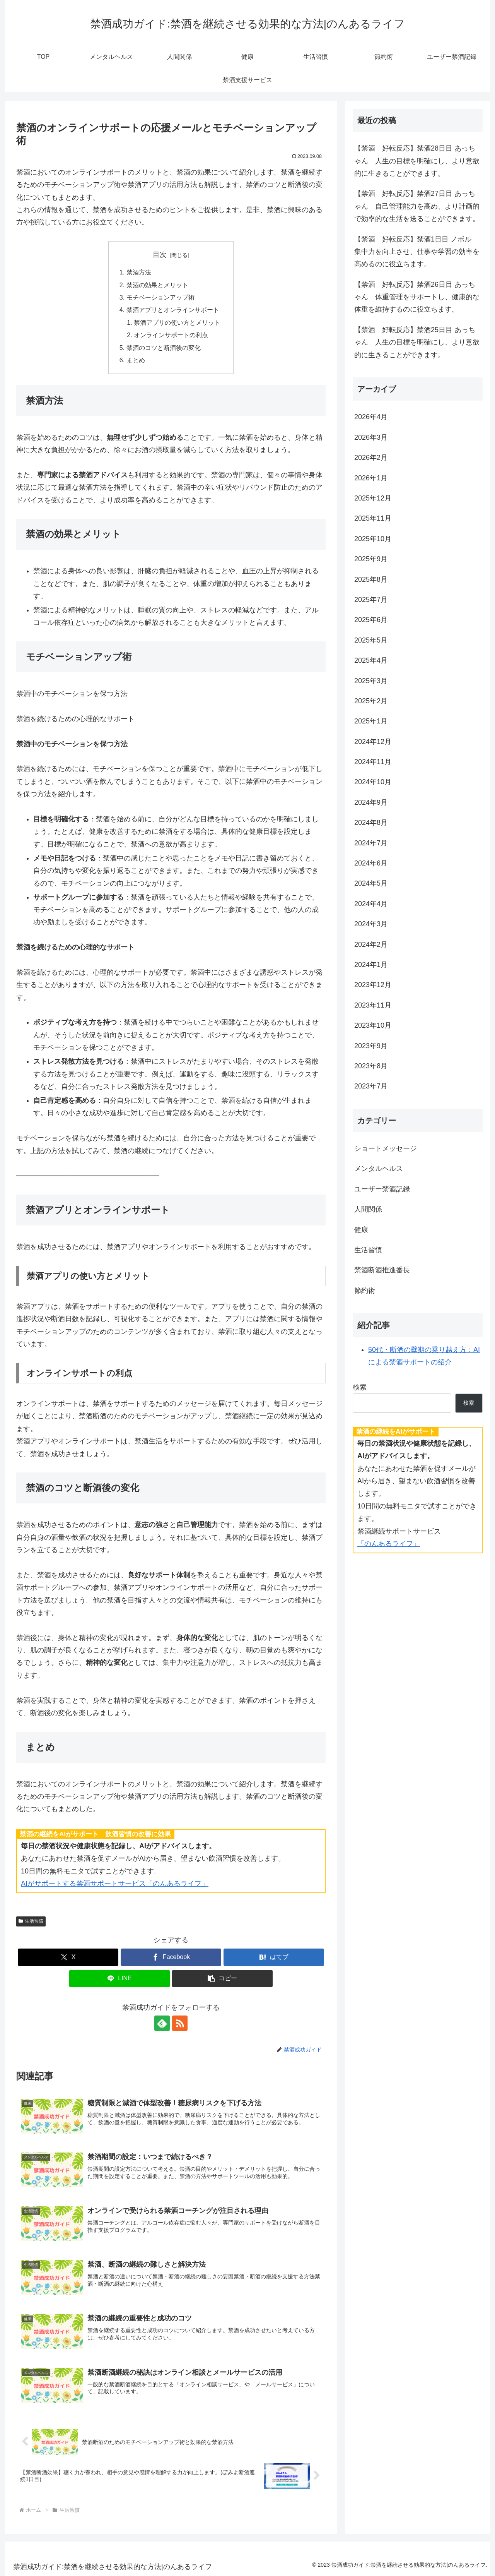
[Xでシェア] (68, 1957)
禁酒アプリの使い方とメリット (177, 322)
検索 (360, 1387)
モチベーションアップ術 (160, 297)
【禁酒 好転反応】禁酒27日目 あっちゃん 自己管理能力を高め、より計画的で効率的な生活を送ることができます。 (417, 206)
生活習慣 (31, 1921)
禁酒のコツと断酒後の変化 (163, 347)
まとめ (135, 359)
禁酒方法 (138, 272)
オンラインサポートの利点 (171, 334)
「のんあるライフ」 (388, 1544)
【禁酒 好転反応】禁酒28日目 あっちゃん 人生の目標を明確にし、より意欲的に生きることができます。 (417, 160)
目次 (160, 255)
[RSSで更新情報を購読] (180, 2023)
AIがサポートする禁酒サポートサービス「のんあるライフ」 (114, 1883)
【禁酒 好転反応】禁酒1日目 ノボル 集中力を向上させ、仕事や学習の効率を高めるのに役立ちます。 (417, 251)
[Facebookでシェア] (171, 1957)
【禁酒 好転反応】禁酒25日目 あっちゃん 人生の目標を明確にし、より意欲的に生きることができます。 (417, 342)
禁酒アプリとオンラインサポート (172, 309)
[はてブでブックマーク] (274, 1957)
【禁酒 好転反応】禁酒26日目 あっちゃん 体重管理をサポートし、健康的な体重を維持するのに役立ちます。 (417, 297)
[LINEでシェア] (119, 1978)
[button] (222, 1978)
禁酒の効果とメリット (157, 284)
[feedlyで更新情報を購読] (162, 2023)
